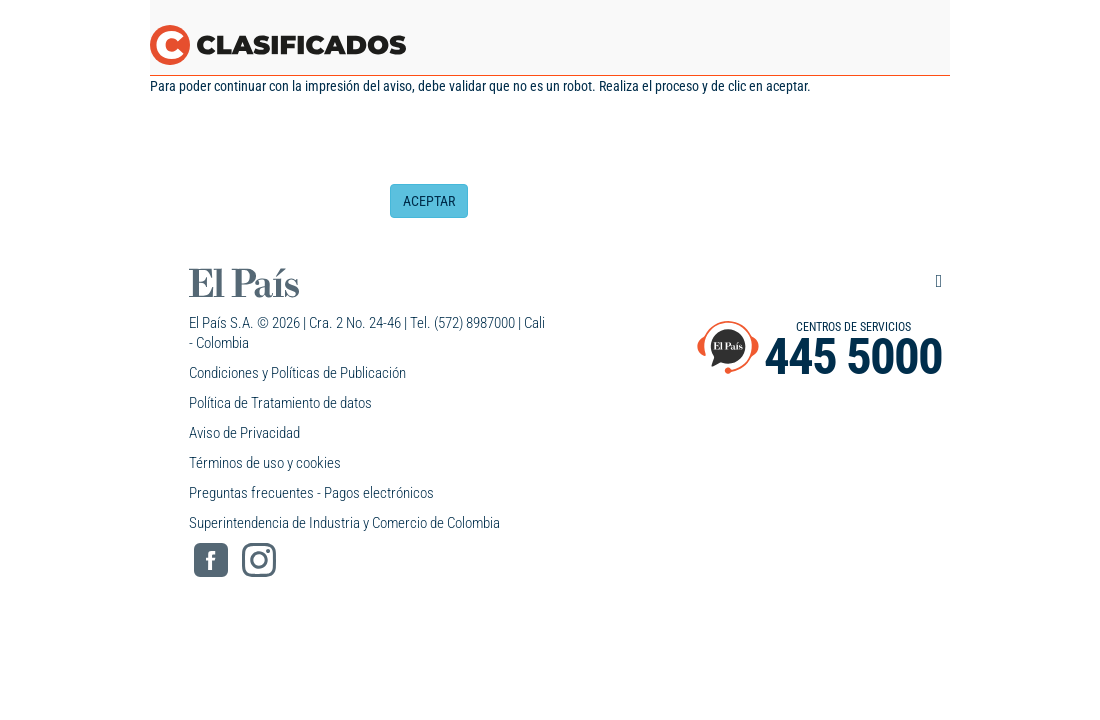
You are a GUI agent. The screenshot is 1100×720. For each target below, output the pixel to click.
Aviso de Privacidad (244, 433)
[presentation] (542, 145)
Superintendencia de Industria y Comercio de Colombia (344, 523)
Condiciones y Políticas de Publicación (297, 373)
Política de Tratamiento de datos (280, 403)
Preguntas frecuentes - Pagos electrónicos (311, 493)
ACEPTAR (429, 201)
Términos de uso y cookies (265, 463)
